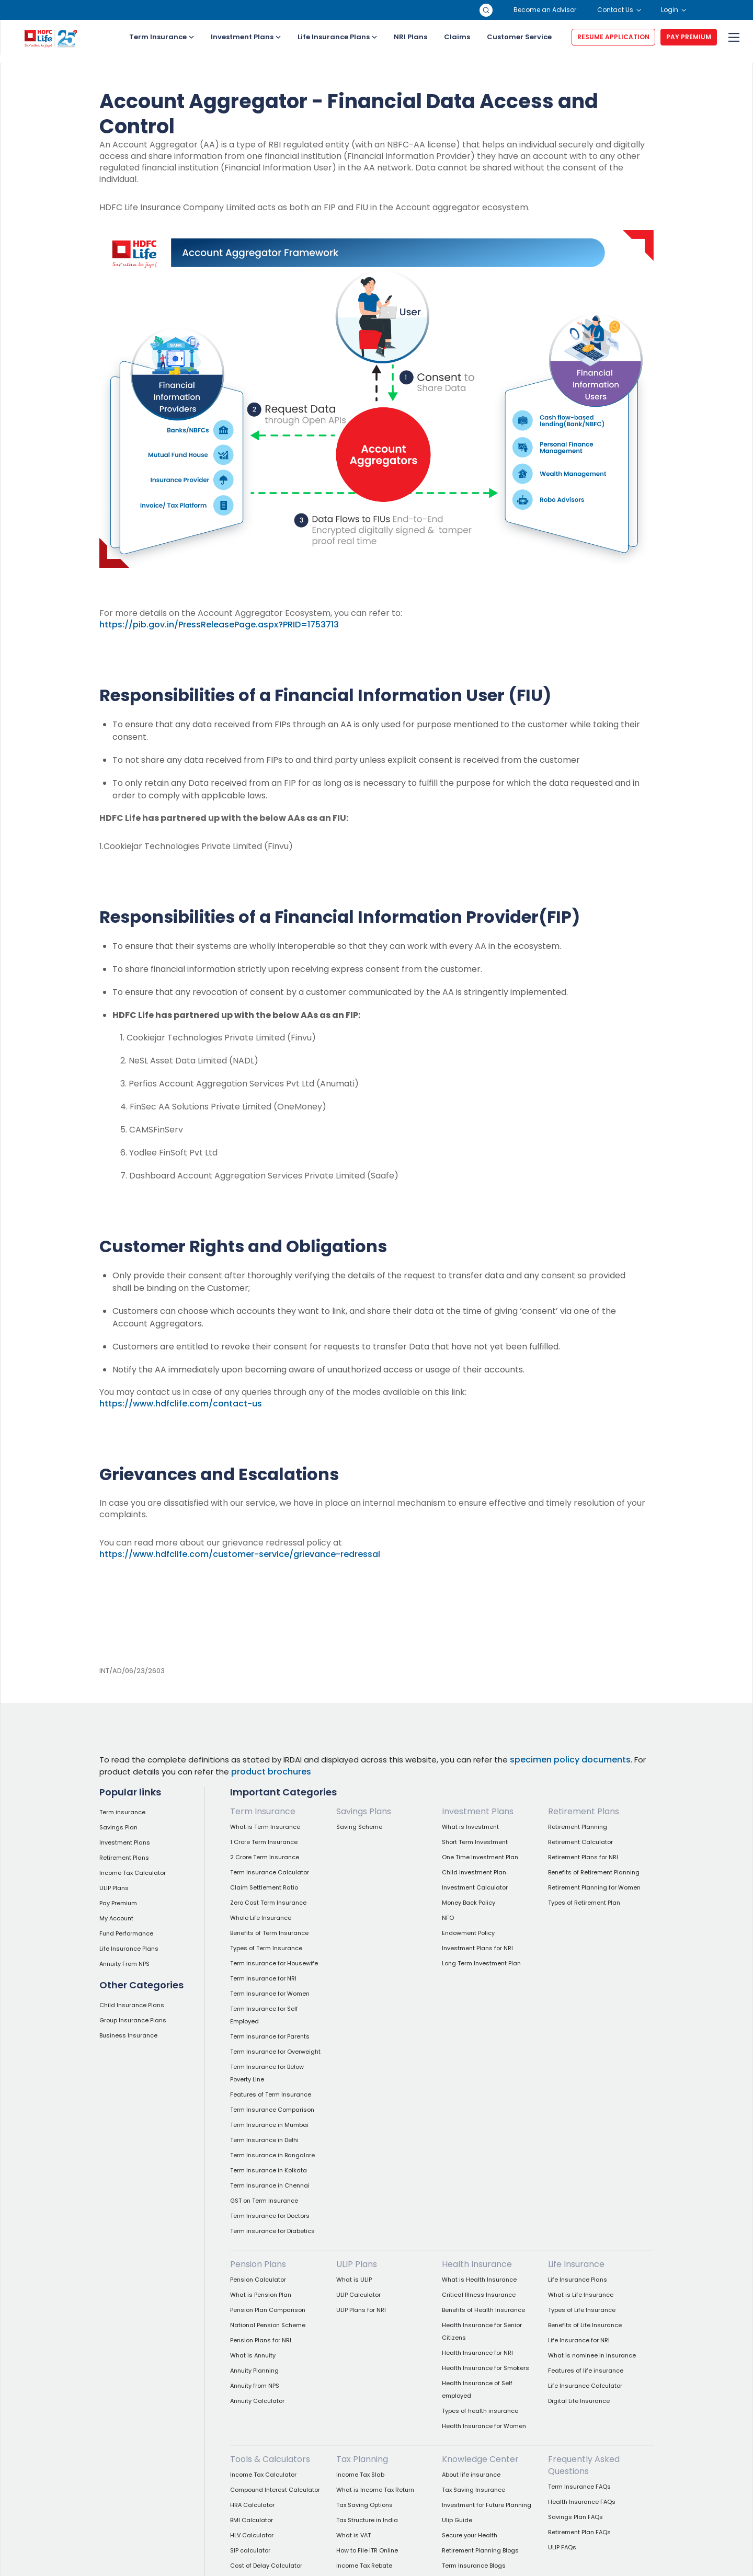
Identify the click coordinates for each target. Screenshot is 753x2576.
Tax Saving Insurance (473, 2490)
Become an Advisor (545, 9)
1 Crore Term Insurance (264, 1842)
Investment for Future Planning (486, 2505)
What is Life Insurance (580, 2295)
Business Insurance (128, 2035)
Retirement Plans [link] (583, 1811)
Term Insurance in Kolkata (268, 2170)
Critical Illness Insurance (479, 2295)
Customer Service (519, 37)
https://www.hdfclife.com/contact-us (180, 1404)
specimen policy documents (570, 1760)
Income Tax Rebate (364, 2565)
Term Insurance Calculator (269, 1872)
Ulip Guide (457, 2520)
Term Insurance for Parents (270, 2036)
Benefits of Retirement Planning (594, 1872)
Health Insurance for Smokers (485, 2368)
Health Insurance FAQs (581, 2502)
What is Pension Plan (260, 2295)
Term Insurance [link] (262, 1811)
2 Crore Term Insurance (264, 1857)
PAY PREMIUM (688, 36)
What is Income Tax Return (375, 2490)
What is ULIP (354, 2279)
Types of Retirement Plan (584, 1902)
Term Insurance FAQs (579, 2486)
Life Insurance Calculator (585, 2386)
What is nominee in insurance (592, 2355)
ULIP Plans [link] (356, 2264)
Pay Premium (118, 1903)
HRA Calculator (252, 2505)
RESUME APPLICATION (613, 36)
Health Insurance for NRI (477, 2353)
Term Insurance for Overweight (275, 2051)
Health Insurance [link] (477, 2264)
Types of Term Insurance (266, 1948)
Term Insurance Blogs (474, 2565)
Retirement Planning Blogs (480, 2550)
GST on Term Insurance (264, 2200)
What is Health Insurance (479, 2279)
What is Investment (470, 1827)
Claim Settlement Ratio (264, 1887)
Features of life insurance (585, 2370)
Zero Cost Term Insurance (268, 1902)
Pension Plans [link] (258, 2264)
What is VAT (353, 2535)
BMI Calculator (251, 2520)
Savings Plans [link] (363, 1811)
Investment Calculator (475, 1887)
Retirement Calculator (580, 1842)
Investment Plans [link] (478, 1811)
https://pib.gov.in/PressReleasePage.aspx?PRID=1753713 (219, 625)
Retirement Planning (577, 1827)
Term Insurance (161, 37)
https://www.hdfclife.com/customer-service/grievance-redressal (239, 1554)
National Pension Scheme (267, 2325)
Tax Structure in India (367, 2520)
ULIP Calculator (358, 2295)
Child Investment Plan (474, 1872)
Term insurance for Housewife (274, 1963)
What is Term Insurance (265, 1827)
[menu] (732, 37)
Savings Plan (118, 1827)
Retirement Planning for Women (594, 1887)
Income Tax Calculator (132, 1873)
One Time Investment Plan (480, 1857)
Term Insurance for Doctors (270, 2216)
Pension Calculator (258, 2279)
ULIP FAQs (562, 2547)
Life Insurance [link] (576, 2264)
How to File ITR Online (367, 2550)
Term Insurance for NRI (263, 1978)
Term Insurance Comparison (272, 2109)
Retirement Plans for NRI (583, 1857)
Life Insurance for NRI (579, 2340)
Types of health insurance (480, 2411)
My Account (116, 1918)
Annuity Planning (254, 2370)
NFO (448, 1918)
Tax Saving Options (364, 2505)
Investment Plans (246, 37)
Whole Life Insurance (260, 1918)
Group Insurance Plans (132, 2020)
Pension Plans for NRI (260, 2340)
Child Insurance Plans (131, 2005)
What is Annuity (253, 2355)
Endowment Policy (468, 1933)
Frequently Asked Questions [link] (584, 2465)
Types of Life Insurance (581, 2310)
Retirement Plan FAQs (579, 2532)
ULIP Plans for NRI (361, 2310)
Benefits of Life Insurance (585, 2325)
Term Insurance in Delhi (264, 2140)
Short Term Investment (475, 1842)
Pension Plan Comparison (267, 2310)
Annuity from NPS (254, 2386)
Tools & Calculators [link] (270, 2459)
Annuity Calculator (257, 2401)
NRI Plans (410, 37)
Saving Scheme (359, 1827)
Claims (457, 37)
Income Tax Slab (360, 2474)
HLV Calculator (251, 2535)
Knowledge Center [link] (480, 2459)
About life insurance (471, 2474)
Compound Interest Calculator (275, 2490)
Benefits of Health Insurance (483, 2310)
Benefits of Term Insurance (269, 1933)
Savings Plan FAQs (575, 2517)
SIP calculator (250, 2550)
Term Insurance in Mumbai (269, 2125)
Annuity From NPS (124, 1964)
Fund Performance (126, 1933)
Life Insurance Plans (337, 37)
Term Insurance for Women (270, 1993)
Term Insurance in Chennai (270, 2185)
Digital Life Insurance (579, 2401)
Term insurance (122, 1812)
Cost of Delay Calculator (266, 2565)
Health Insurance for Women (484, 2426)
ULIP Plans (114, 1888)
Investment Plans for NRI (477, 1948)
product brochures (271, 1772)
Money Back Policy (468, 1902)
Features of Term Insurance (270, 2094)
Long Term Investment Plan (481, 1963)
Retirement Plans (124, 1857)
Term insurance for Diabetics (272, 2231)
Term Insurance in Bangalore (272, 2155)
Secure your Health (469, 2535)
